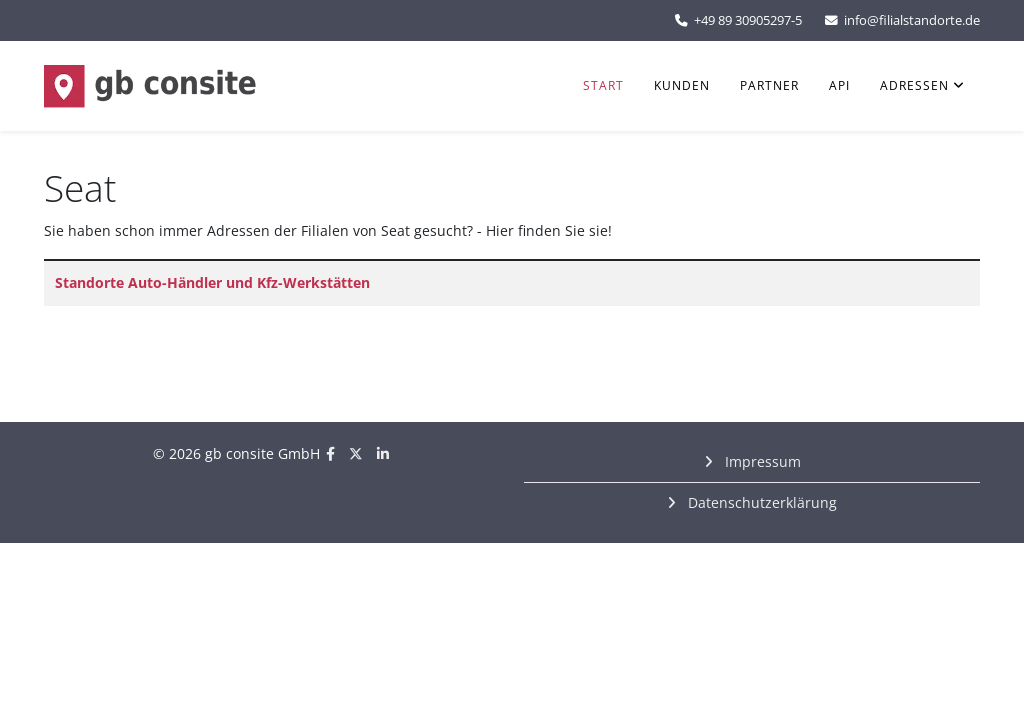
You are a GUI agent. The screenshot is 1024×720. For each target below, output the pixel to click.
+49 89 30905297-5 (748, 20)
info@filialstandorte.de (912, 20)
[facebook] (330, 453)
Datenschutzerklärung (760, 502)
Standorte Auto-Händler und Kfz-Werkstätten (212, 282)
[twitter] (356, 453)
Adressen (914, 85)
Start (603, 85)
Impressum (761, 461)
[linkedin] (383, 453)
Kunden (682, 85)
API (839, 85)
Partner (769, 85)
